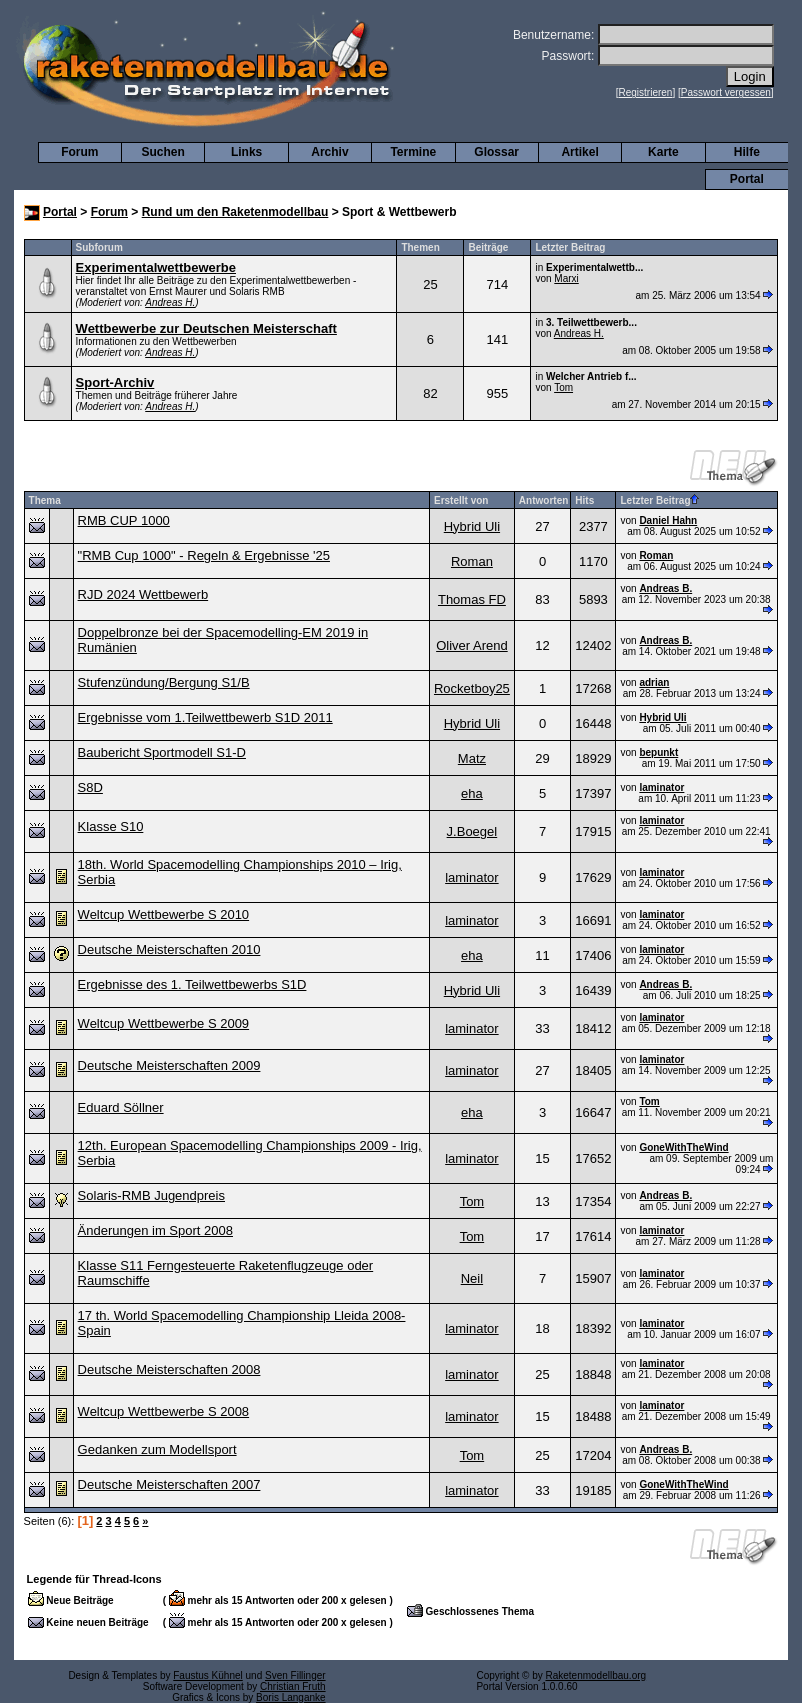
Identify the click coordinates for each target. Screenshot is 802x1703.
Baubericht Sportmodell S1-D (162, 752)
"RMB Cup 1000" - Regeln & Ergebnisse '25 (204, 555)
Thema (45, 500)
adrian (654, 682)
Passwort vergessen (726, 92)
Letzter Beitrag (659, 500)
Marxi (566, 278)
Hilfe (747, 152)
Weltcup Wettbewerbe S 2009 (164, 1023)
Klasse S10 (111, 826)
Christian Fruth (293, 1686)
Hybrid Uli (472, 526)
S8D (90, 787)
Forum (79, 152)
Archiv (329, 152)
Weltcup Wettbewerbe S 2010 (164, 914)
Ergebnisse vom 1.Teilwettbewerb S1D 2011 (205, 717)
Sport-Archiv (115, 382)
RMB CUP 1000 (124, 520)
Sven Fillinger (295, 1675)
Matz (472, 758)
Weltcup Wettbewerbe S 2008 (164, 1411)
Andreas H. (170, 302)
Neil (472, 1278)
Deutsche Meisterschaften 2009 (169, 1065)
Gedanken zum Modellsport (157, 1449)
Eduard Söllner (121, 1107)
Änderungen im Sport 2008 (155, 1230)
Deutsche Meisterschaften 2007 (169, 1484)
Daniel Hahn (668, 520)
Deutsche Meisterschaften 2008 (169, 1369)
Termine (413, 152)
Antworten (543, 500)
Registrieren (646, 92)
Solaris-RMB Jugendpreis (151, 1195)
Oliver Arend (472, 645)
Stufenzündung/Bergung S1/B (164, 682)
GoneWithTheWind (683, 1147)
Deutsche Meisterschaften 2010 (169, 949)
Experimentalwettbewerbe (156, 267)
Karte (663, 152)
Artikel (579, 152)
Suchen (163, 152)
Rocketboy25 (472, 688)
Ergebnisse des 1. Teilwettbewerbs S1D (192, 984)
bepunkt (658, 752)
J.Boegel (472, 831)
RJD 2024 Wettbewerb (143, 594)
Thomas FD (472, 599)
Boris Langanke (291, 1697)
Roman (472, 561)
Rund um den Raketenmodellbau (235, 212)
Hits (584, 500)
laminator (661, 787)
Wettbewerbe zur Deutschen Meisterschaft (206, 328)
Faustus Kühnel (208, 1675)
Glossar (496, 152)
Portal (747, 179)
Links (246, 152)
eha (472, 793)
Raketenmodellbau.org (595, 1675)
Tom (563, 387)
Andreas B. (665, 588)
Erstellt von (461, 500)
